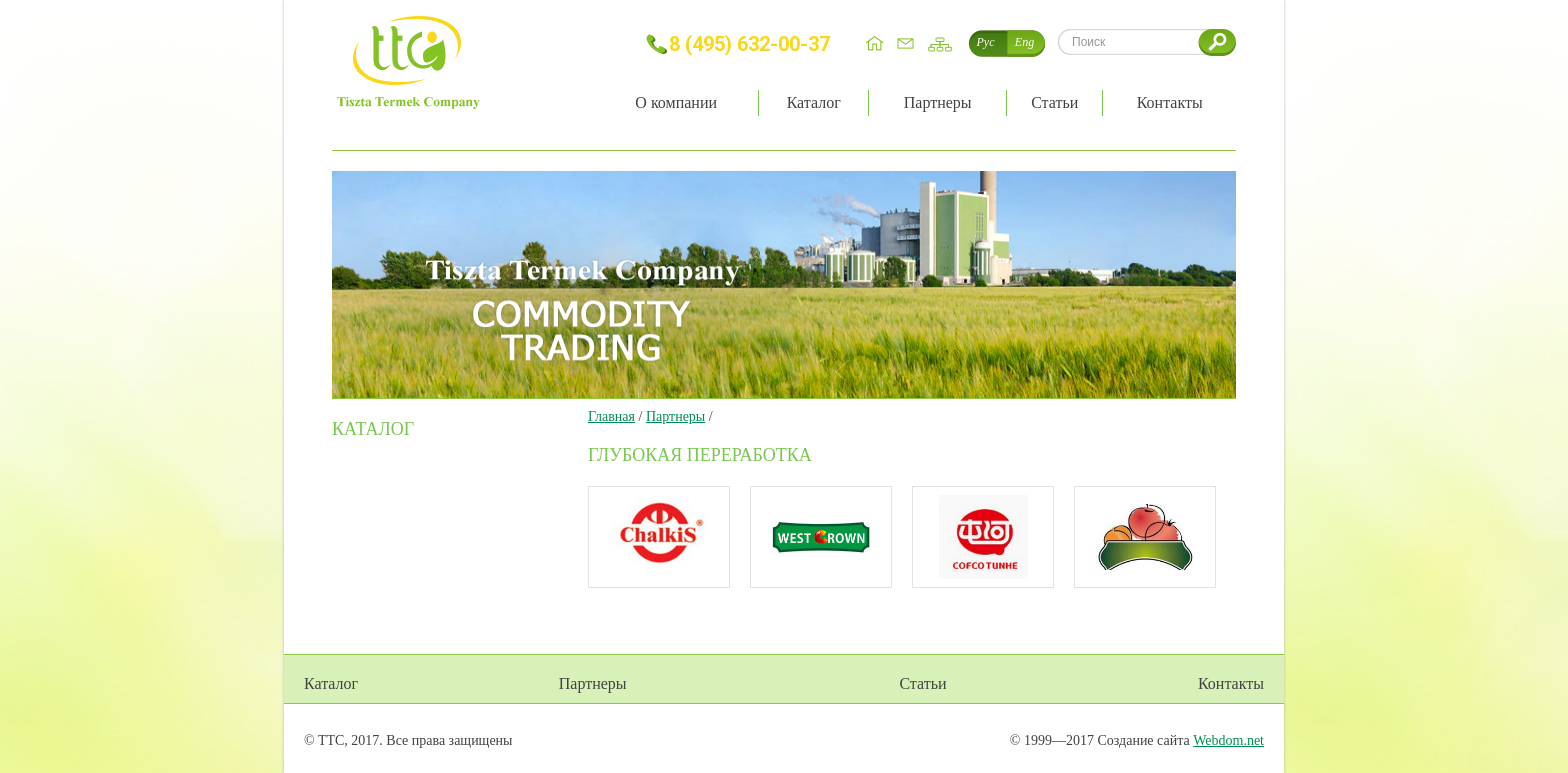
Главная (611, 416)
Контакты (1231, 683)
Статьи (922, 683)
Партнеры (675, 416)
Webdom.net (1228, 740)
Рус (986, 42)
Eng (1024, 42)
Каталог (331, 683)
